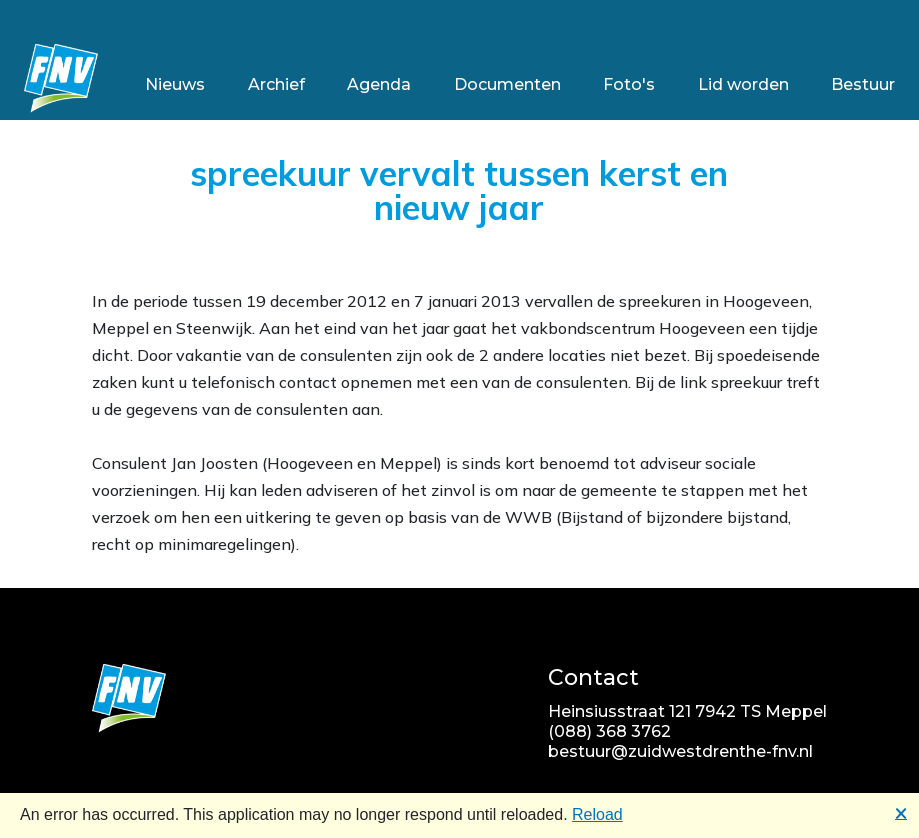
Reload (597, 814)
